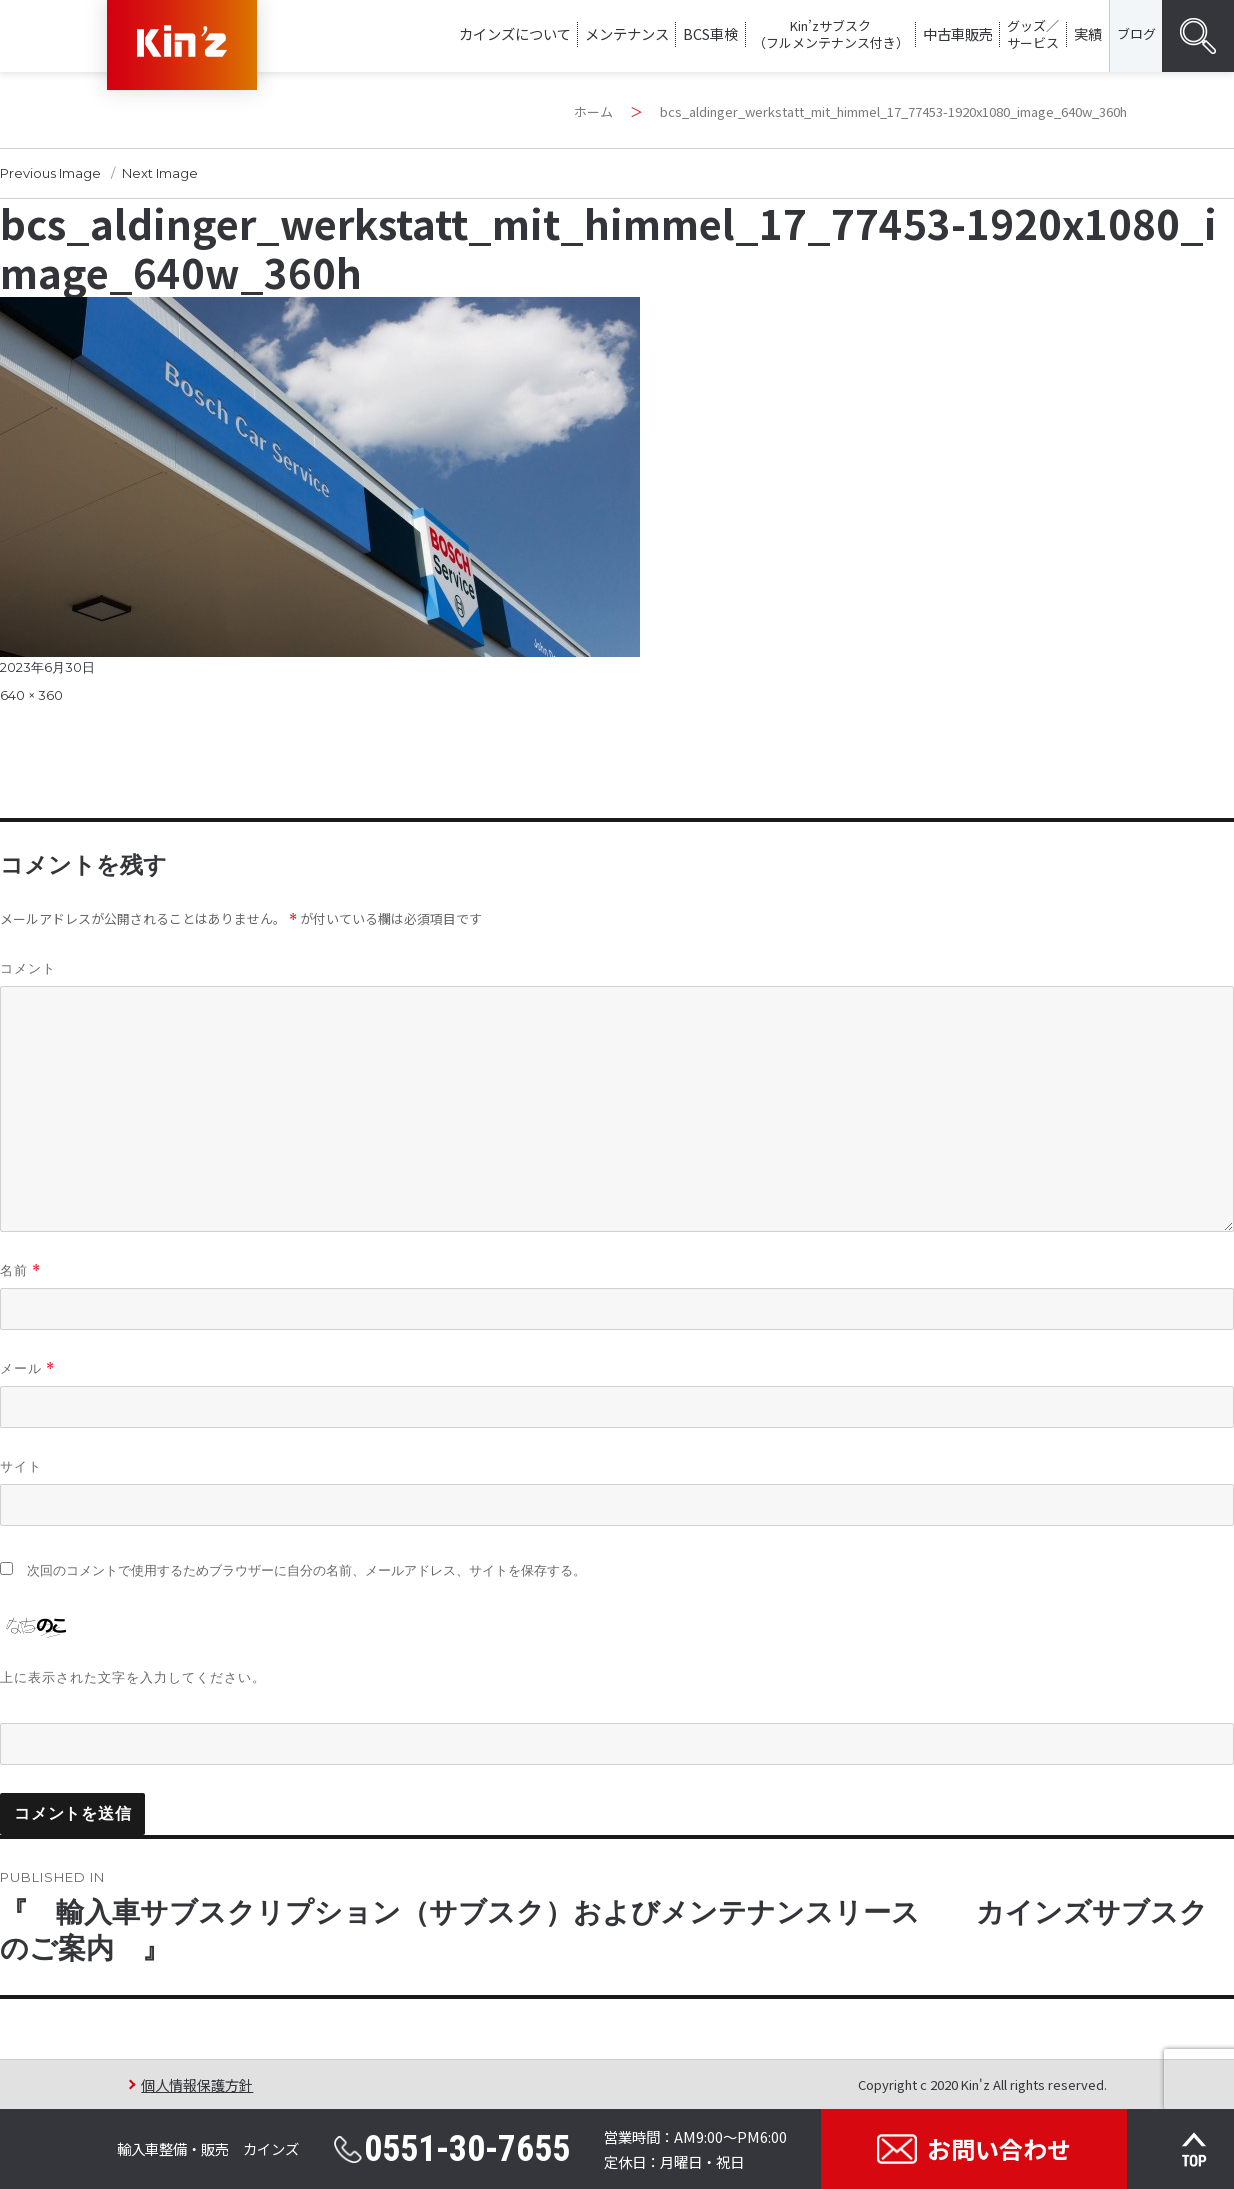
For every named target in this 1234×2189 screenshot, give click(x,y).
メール (27, 1368)
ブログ (1136, 33)
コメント (28, 968)
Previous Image (50, 173)
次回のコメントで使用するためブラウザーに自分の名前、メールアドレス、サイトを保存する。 (306, 1570)
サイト (21, 1466)
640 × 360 (31, 695)
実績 (1088, 33)
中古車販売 (958, 33)
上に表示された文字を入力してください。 (133, 1677)
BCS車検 (710, 33)
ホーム (593, 111)
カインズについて (515, 33)
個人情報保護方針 (197, 2084)
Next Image (160, 173)
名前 (20, 1270)
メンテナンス (627, 33)
